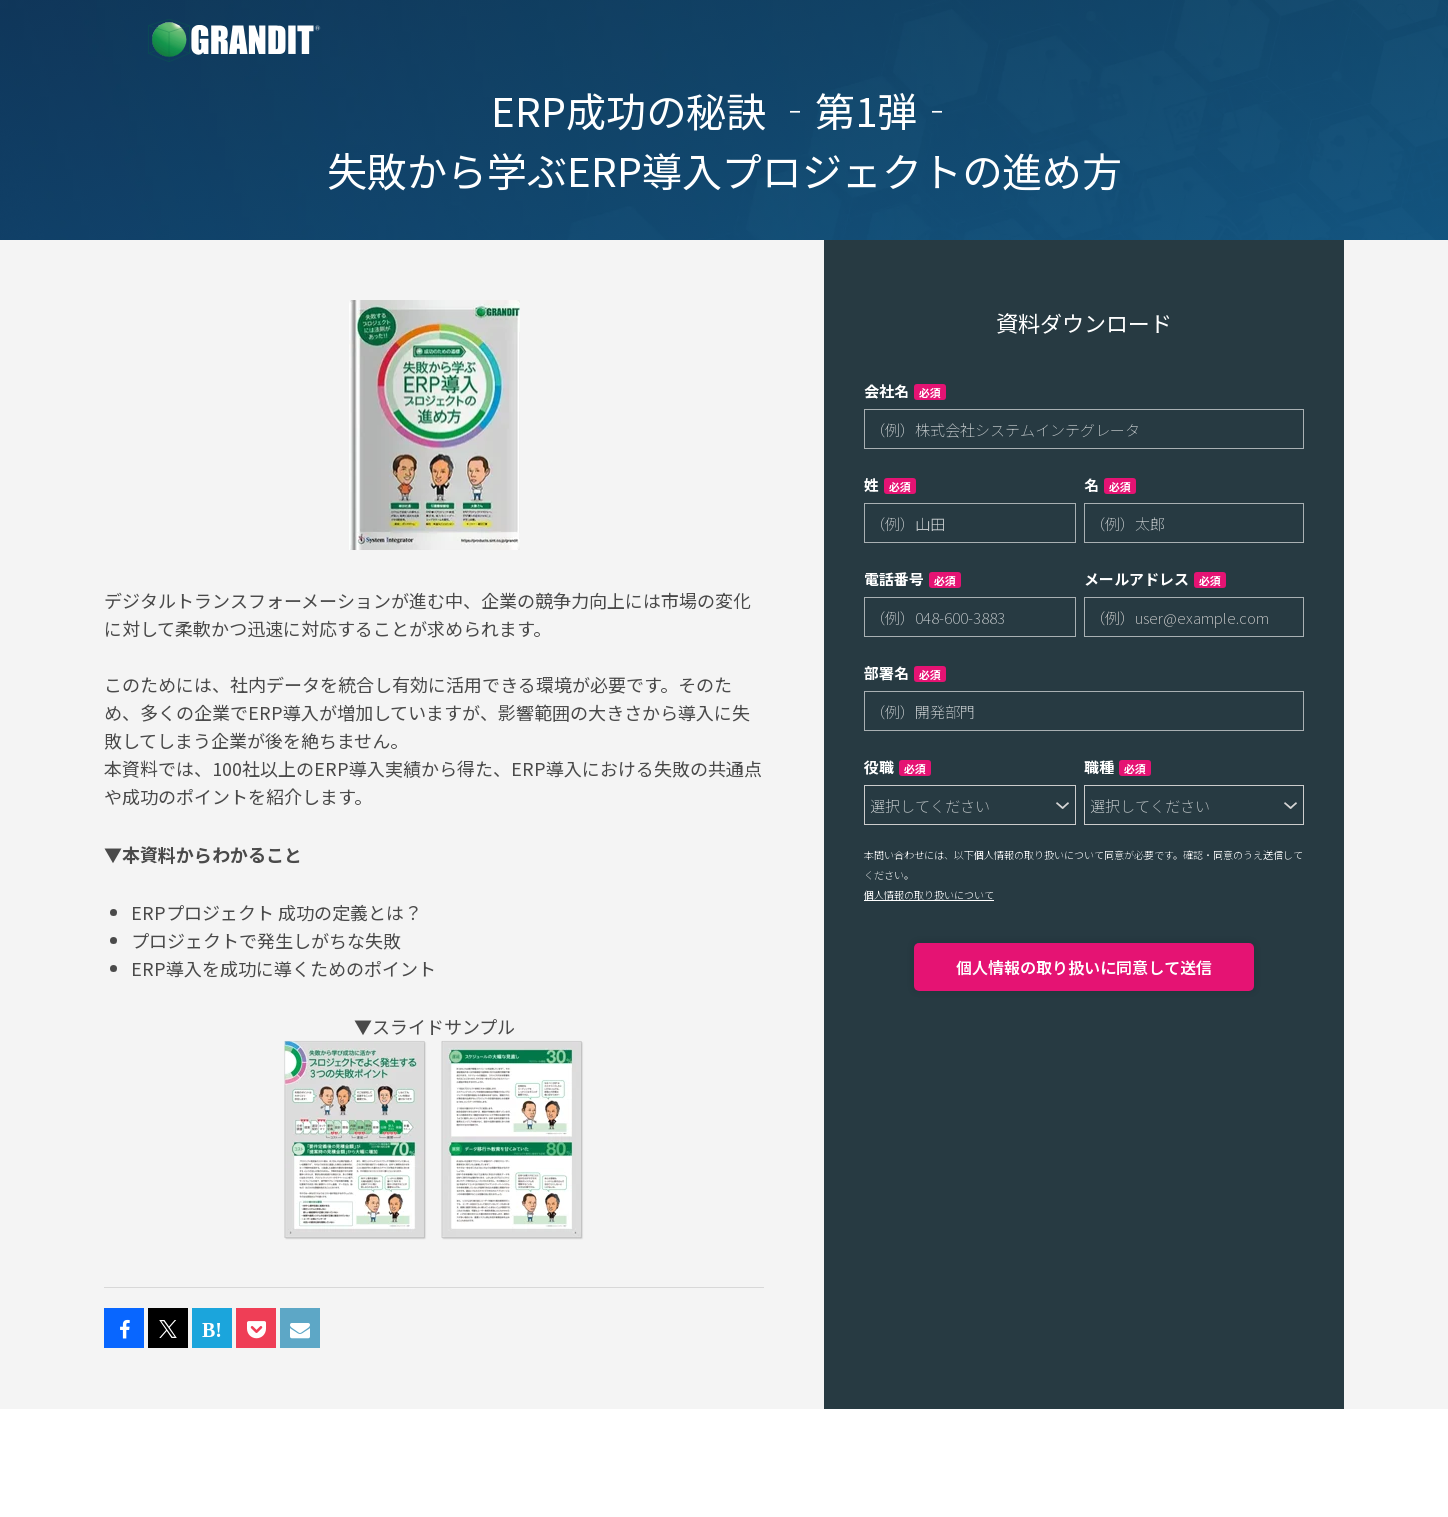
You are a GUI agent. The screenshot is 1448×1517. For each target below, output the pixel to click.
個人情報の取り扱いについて (929, 894)
